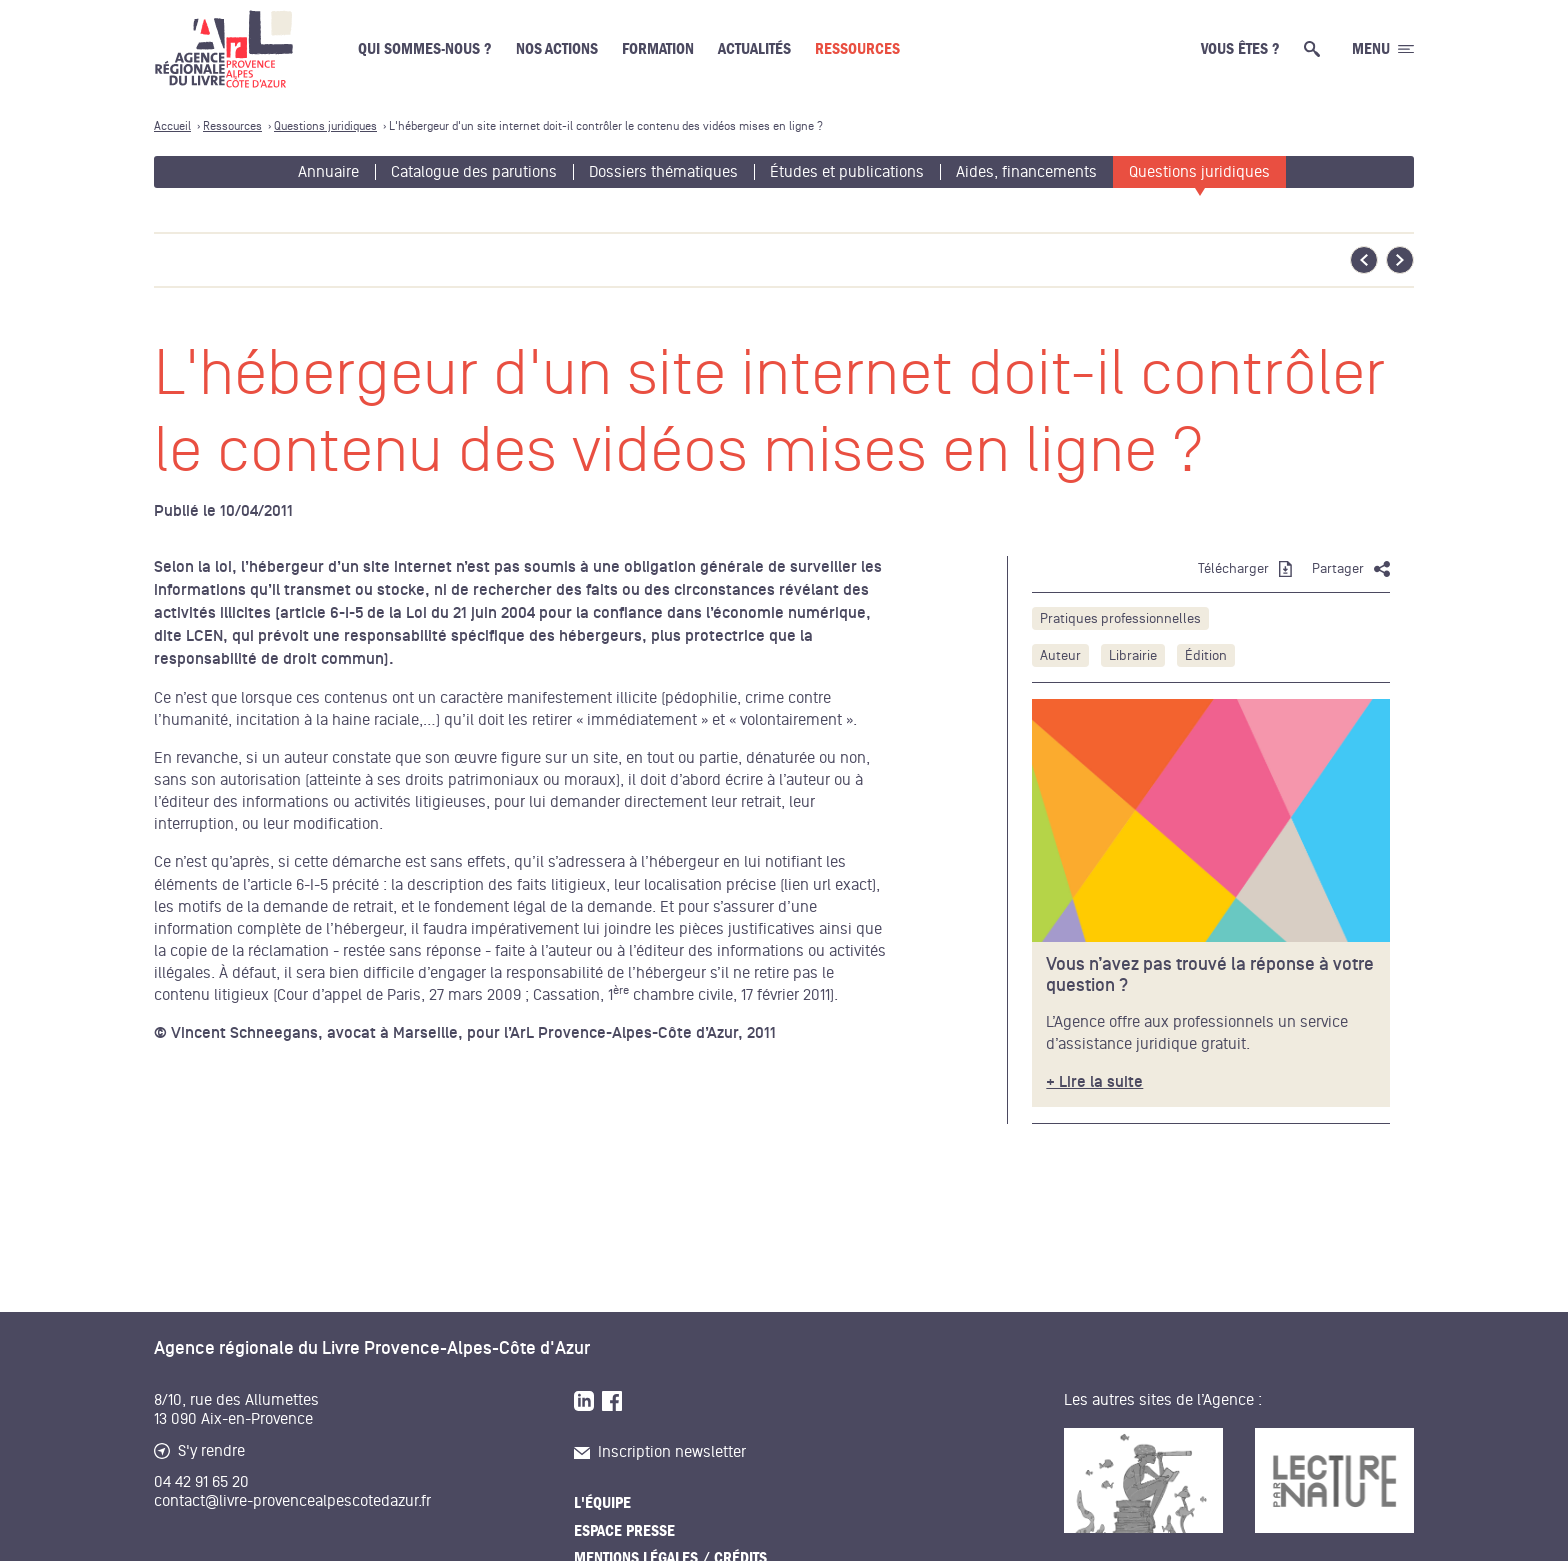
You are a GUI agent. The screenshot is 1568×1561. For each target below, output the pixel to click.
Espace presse (624, 1531)
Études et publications (847, 172)
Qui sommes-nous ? (425, 49)
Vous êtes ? (1240, 49)
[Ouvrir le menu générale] (1383, 49)
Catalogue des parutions (474, 172)
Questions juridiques (1199, 172)
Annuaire (328, 172)
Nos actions (557, 49)
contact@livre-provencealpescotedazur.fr (292, 1501)
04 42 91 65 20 (201, 1482)
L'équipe (602, 1503)
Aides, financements (1026, 172)
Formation (658, 49)
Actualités (754, 49)
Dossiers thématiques (663, 172)
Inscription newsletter (660, 1452)
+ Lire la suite (1094, 1082)
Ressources (857, 49)
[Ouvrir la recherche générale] (1316, 49)
